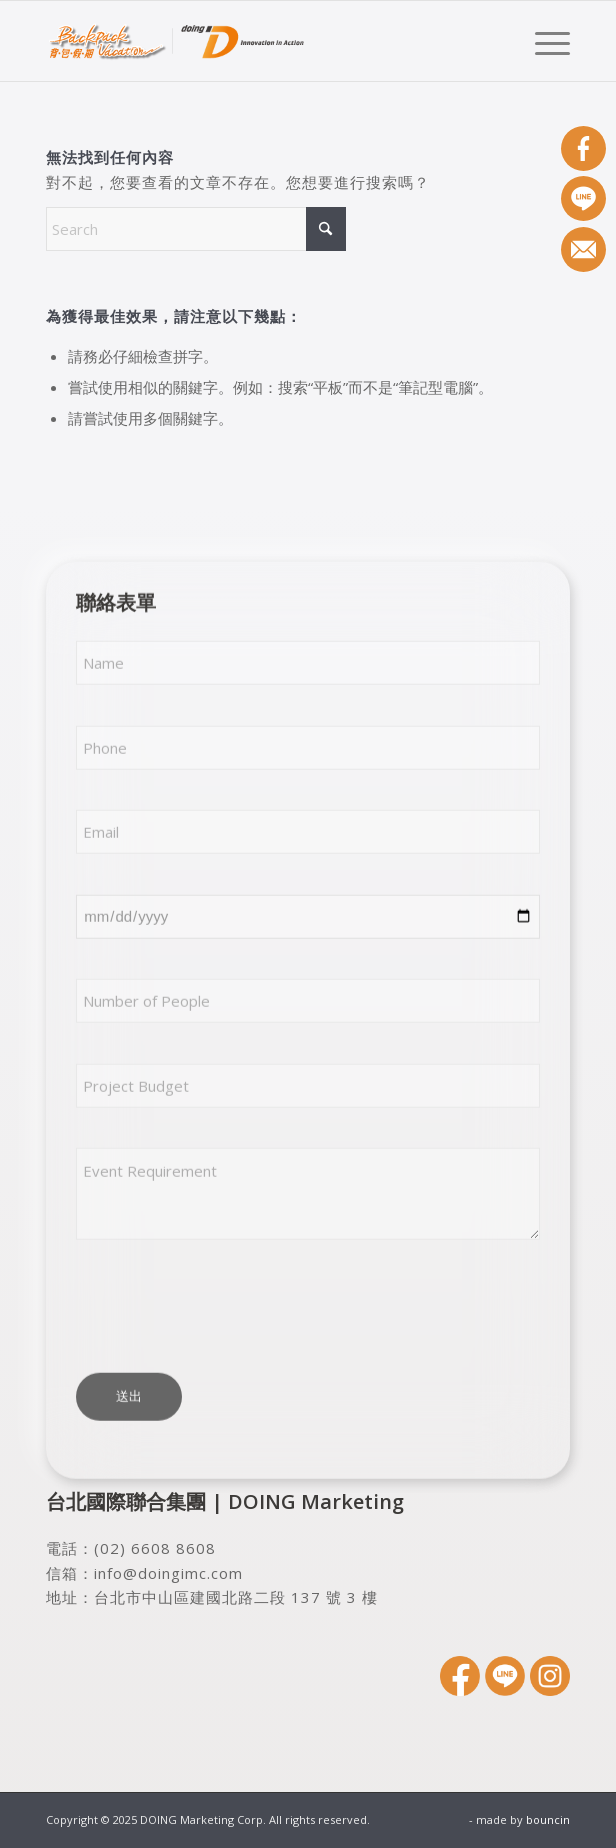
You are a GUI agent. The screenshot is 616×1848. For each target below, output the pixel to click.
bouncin (548, 1819)
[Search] (196, 229)
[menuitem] (542, 41)
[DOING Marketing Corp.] (255, 41)
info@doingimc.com (168, 1573)
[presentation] (228, 1306)
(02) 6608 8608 (155, 1548)
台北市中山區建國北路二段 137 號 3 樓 (236, 1597)
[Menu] (542, 41)
